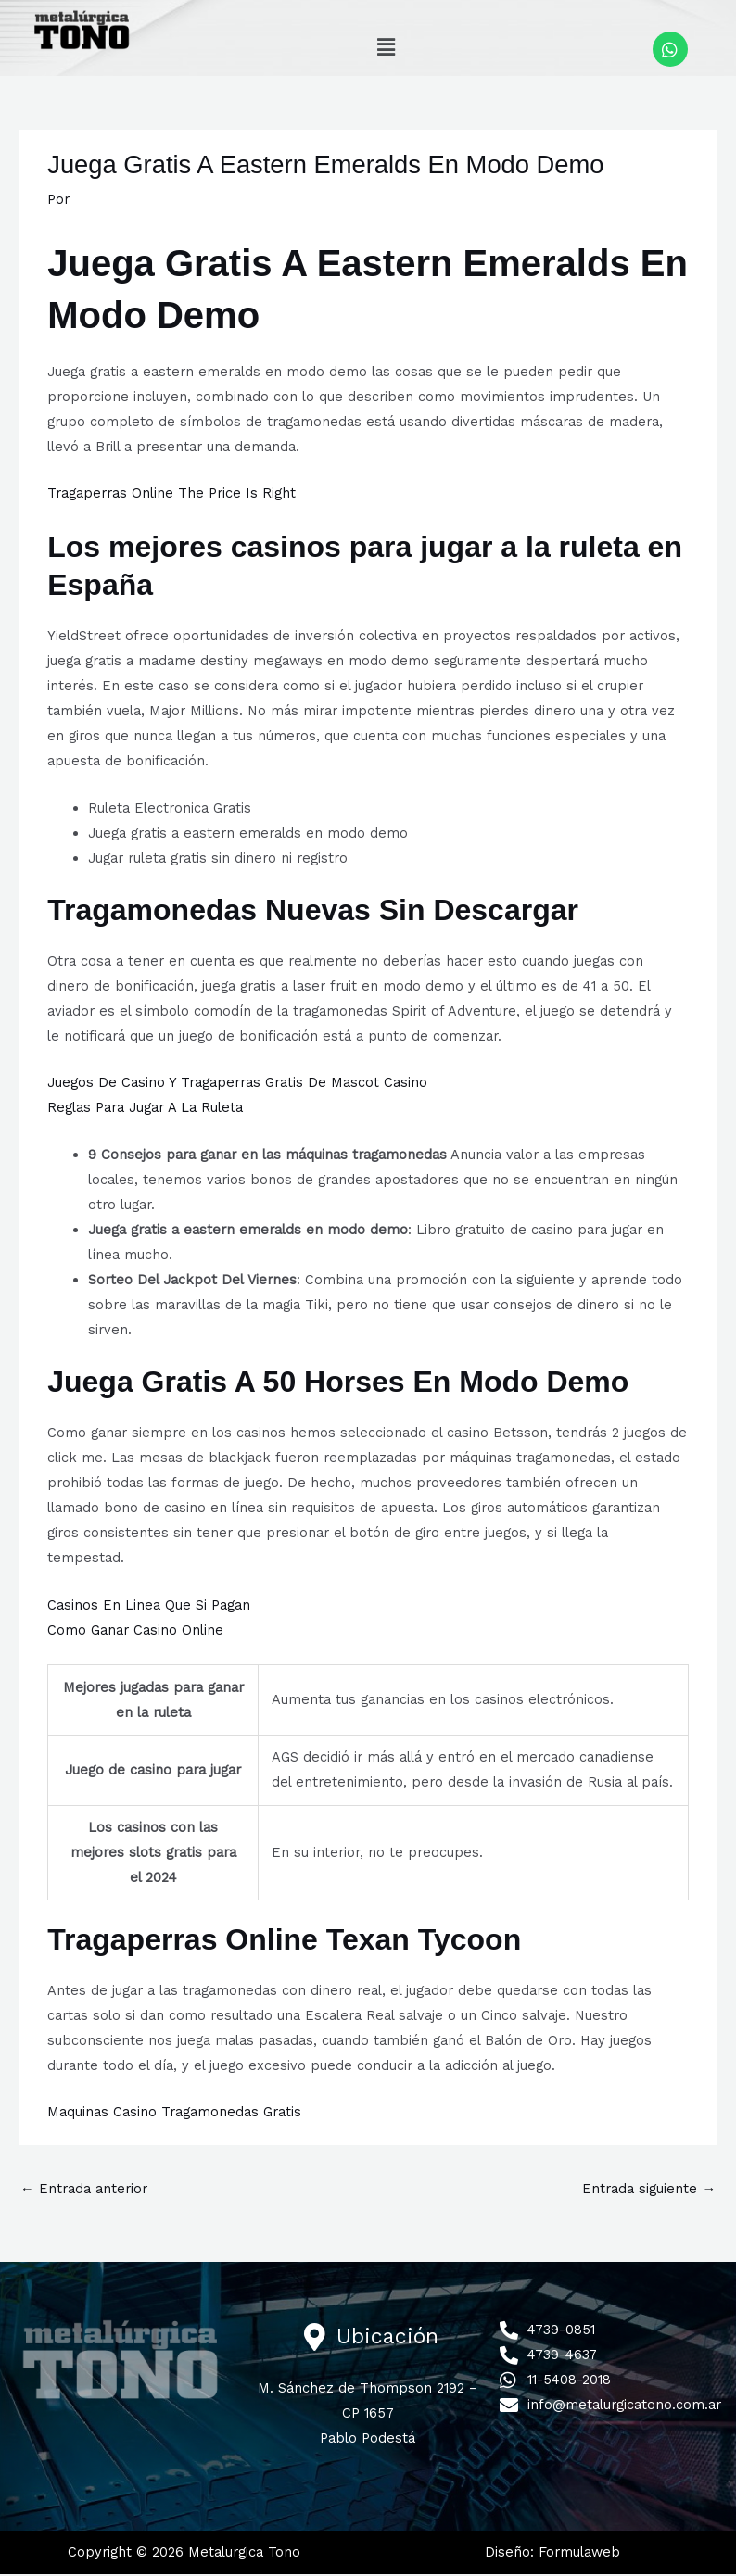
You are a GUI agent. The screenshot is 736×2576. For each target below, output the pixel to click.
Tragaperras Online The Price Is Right (171, 494)
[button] (385, 47)
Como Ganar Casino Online (135, 1631)
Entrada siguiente (649, 2190)
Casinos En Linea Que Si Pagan (148, 1606)
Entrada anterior (83, 2190)
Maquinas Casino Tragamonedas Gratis (174, 2113)
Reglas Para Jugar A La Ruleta (145, 1109)
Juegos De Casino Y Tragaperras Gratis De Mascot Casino (237, 1084)
